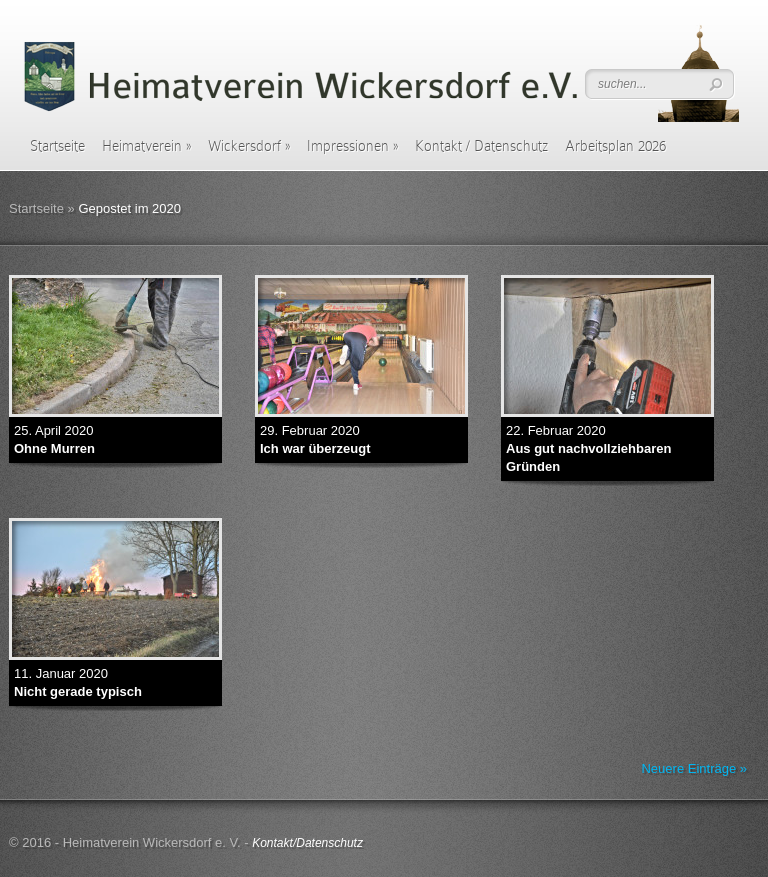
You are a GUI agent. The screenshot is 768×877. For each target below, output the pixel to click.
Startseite (57, 146)
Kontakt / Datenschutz (481, 146)
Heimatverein (146, 146)
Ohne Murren (54, 448)
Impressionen (352, 146)
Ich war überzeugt (315, 448)
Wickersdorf (249, 146)
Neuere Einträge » (694, 768)
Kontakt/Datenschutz (307, 843)
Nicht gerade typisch (78, 691)
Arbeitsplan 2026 (615, 146)
